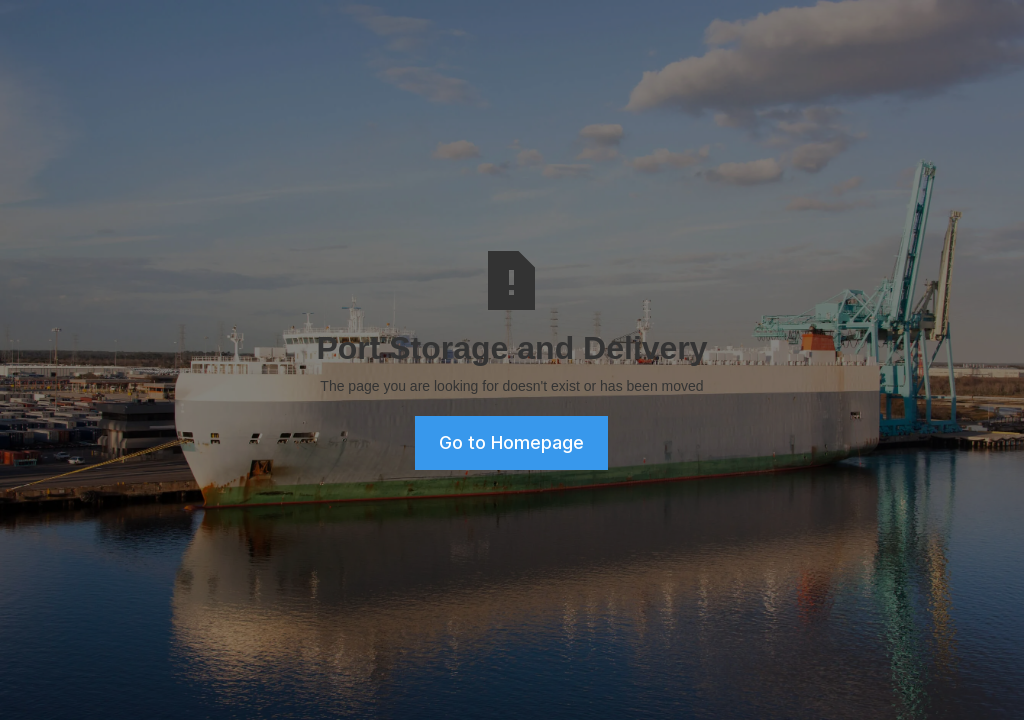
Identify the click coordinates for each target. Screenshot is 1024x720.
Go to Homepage (511, 442)
